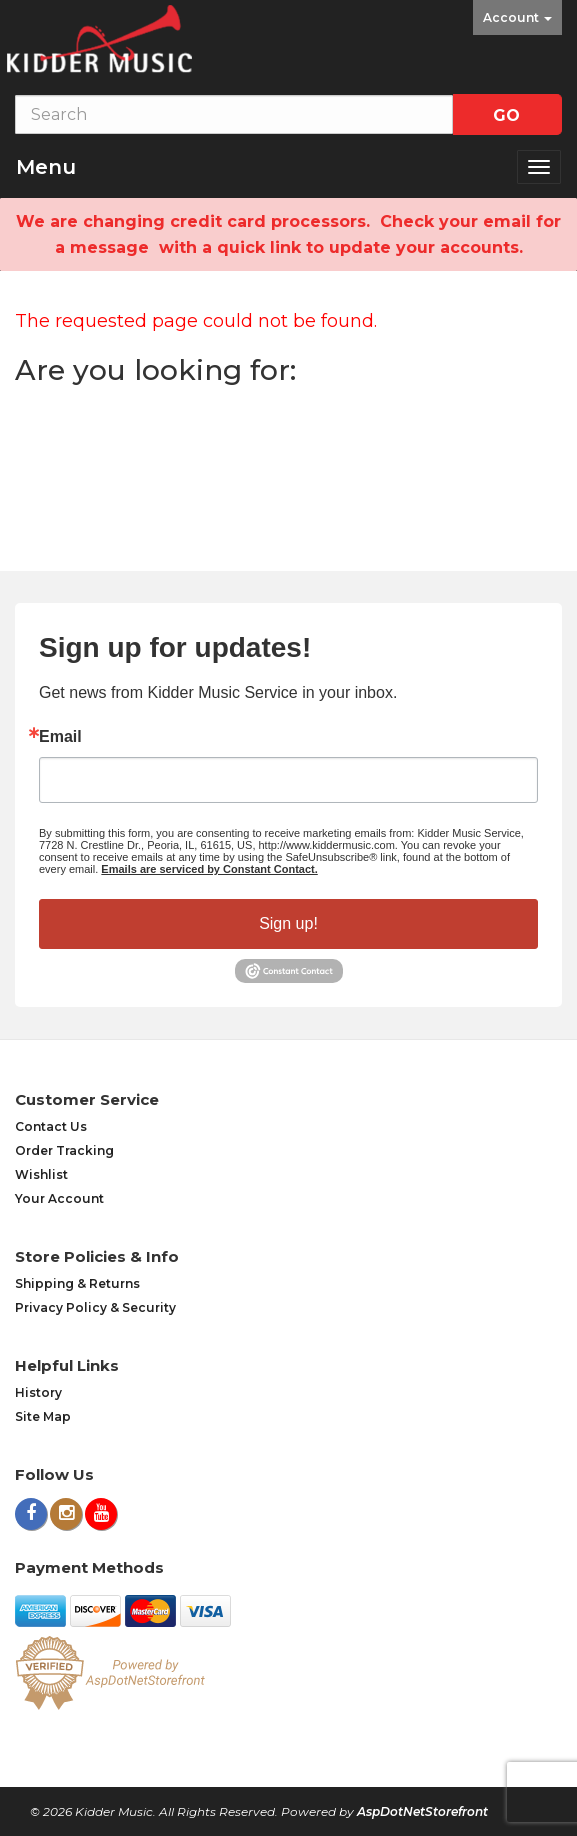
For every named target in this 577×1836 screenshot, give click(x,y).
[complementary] (432, 1726)
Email (60, 737)
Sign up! (288, 923)
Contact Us (51, 1126)
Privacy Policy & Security (95, 1307)
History (38, 1392)
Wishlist (41, 1174)
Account (517, 17)
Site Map (43, 1416)
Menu (46, 167)
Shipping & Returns (77, 1283)
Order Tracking (64, 1150)
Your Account (59, 1198)
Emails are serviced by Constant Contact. (209, 869)
